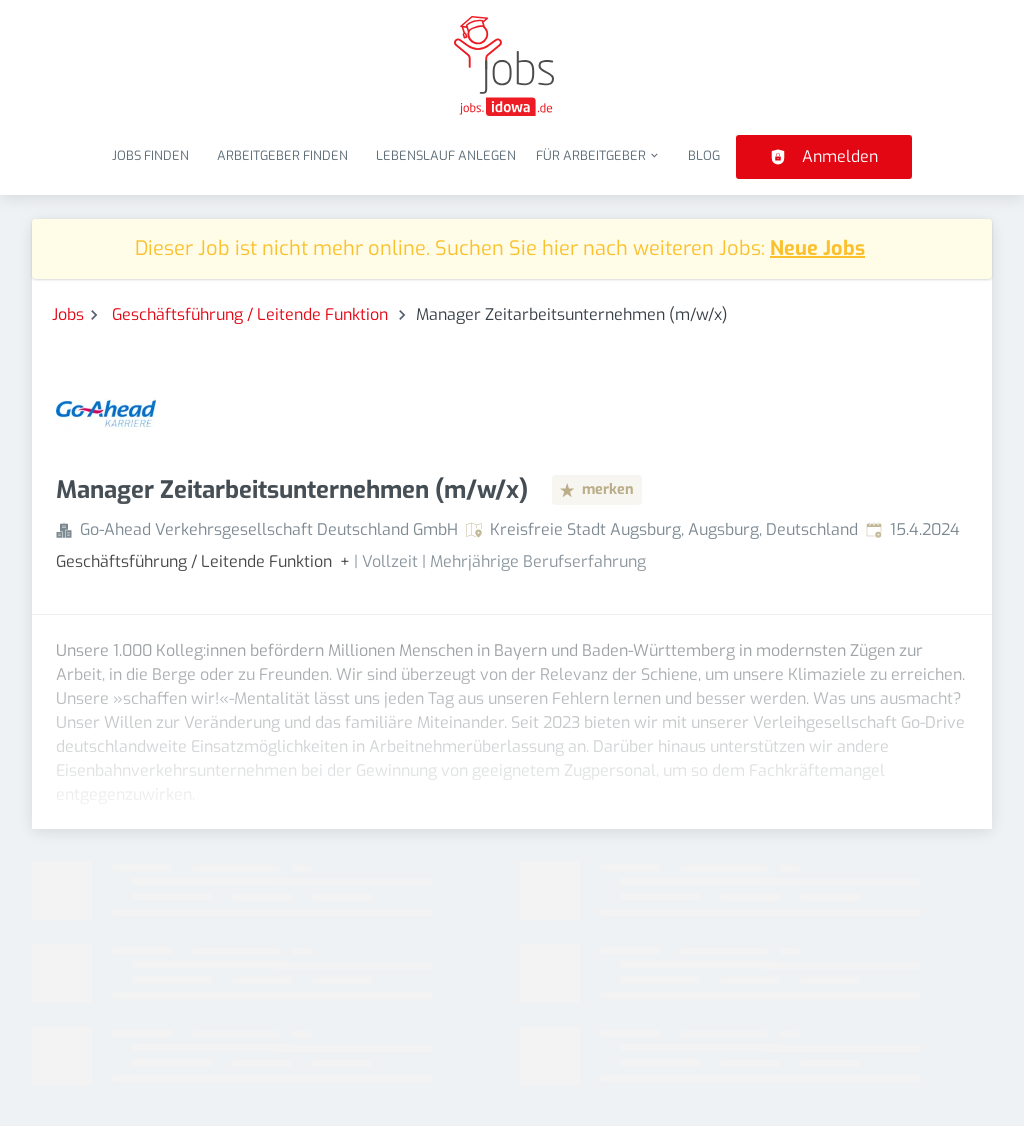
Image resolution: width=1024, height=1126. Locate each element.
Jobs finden (150, 155)
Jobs (68, 314)
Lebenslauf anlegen (446, 155)
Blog (704, 155)
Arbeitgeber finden (282, 155)
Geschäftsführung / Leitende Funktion (252, 314)
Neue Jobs (817, 248)
